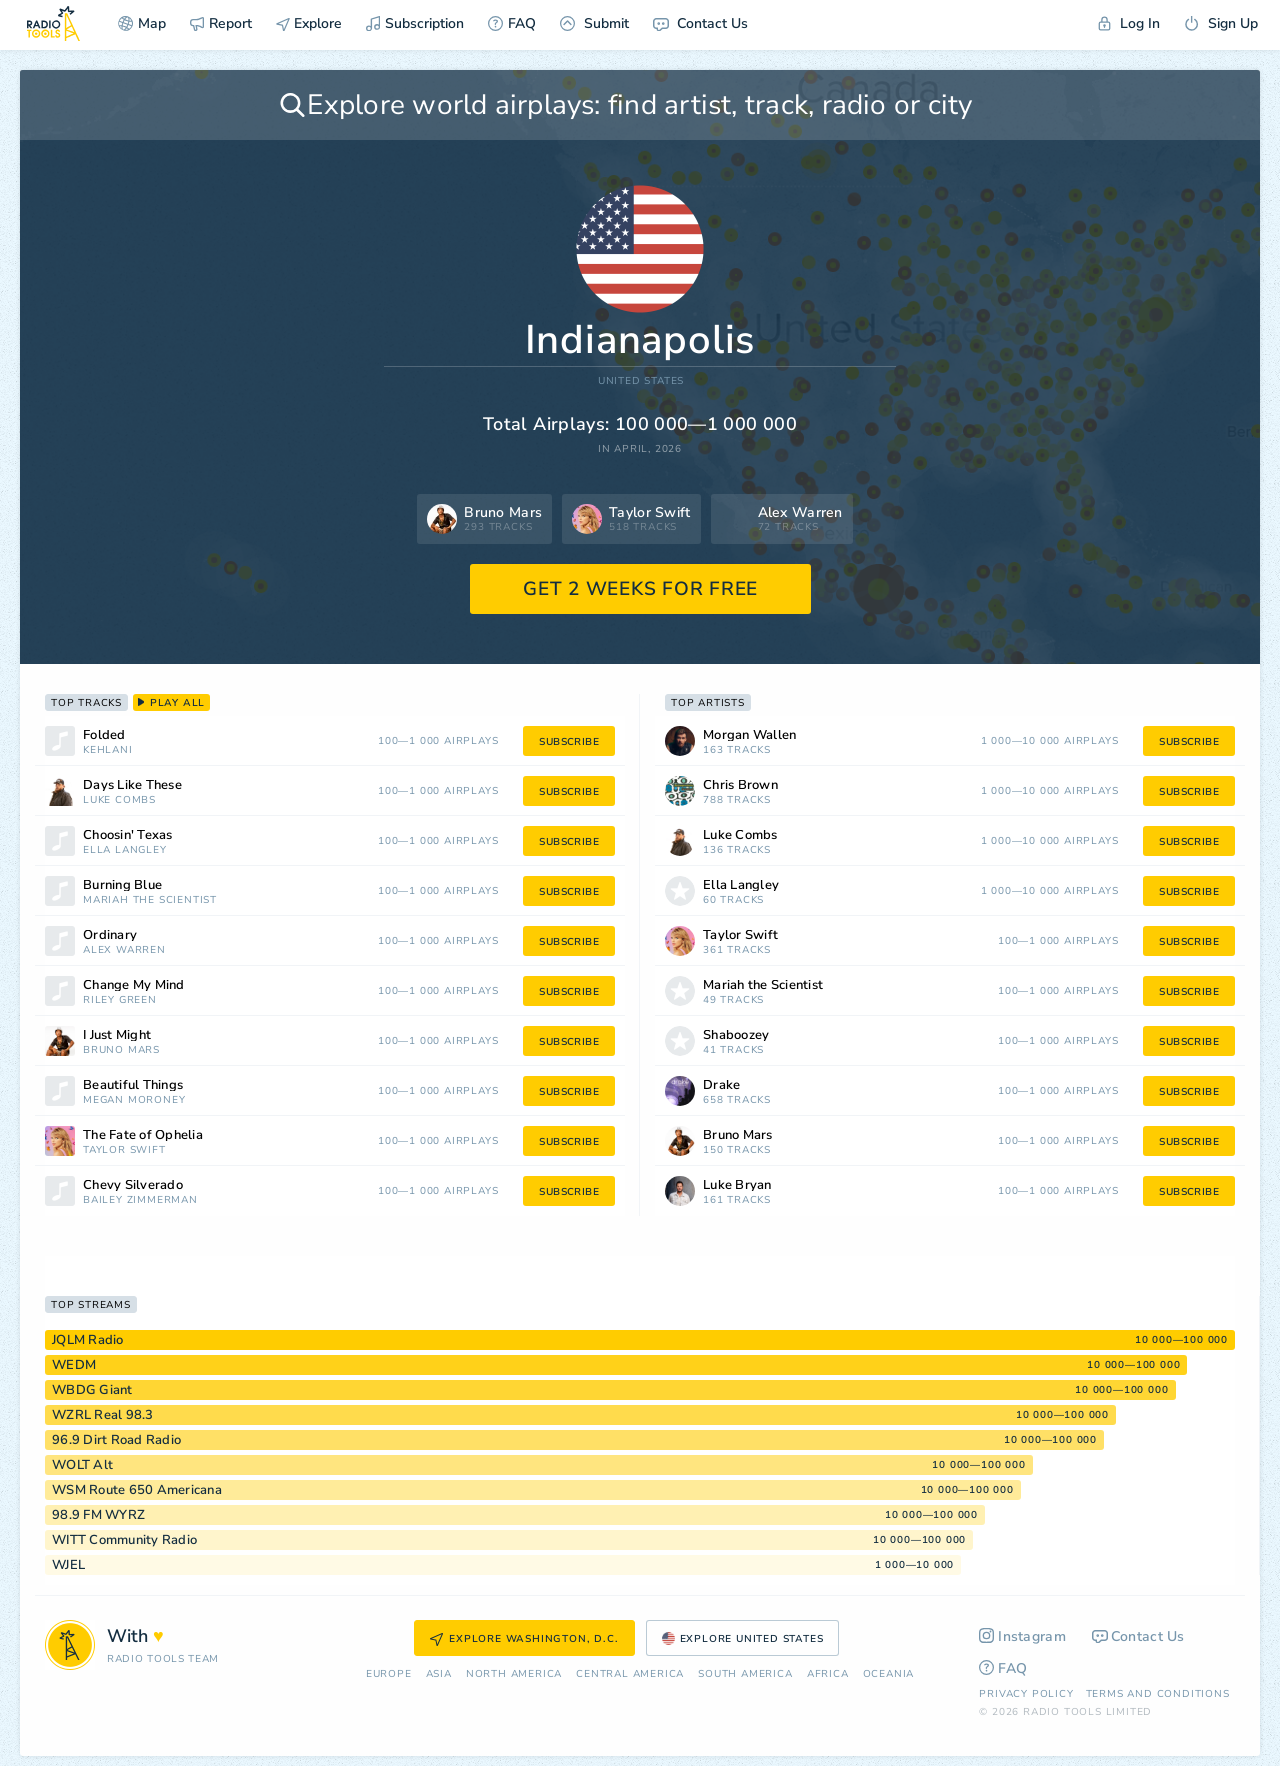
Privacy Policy (1026, 1694)
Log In (1129, 23)
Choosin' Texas (128, 835)
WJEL (68, 1565)
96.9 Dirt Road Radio (116, 1440)
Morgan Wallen (749, 735)
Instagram (1022, 1636)
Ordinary (110, 935)
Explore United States (743, 1639)
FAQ (512, 23)
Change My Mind (134, 985)
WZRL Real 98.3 (103, 1415)
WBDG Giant (92, 1390)
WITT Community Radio (124, 1540)
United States (641, 381)
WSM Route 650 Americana (137, 1490)
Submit (594, 23)
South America (745, 1674)
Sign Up (1221, 23)
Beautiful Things (133, 1085)
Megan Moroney (134, 1100)
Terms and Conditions (1158, 1694)
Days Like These (132, 785)
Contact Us (700, 23)
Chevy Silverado (133, 1185)
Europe (389, 1674)
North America (514, 1674)
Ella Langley (125, 850)
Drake (721, 1085)
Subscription (415, 23)
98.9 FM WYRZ (98, 1515)
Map (142, 23)
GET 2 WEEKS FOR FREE (640, 589)
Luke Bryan (737, 1185)
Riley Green (120, 1000)
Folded (104, 735)
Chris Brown (740, 785)
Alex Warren (124, 950)
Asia (439, 1674)
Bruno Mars (121, 1050)
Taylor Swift (124, 1150)
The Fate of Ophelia (143, 1135)
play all (171, 703)
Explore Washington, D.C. (524, 1639)
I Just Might (117, 1035)
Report (221, 23)
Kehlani (108, 750)
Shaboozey (736, 1035)
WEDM (74, 1365)
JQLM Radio (88, 1340)
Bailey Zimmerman (140, 1200)
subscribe (569, 742)
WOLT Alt (82, 1465)
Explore (309, 23)
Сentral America (630, 1674)
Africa (828, 1674)
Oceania (889, 1674)
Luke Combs (119, 800)
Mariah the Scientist (150, 900)
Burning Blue (122, 885)
